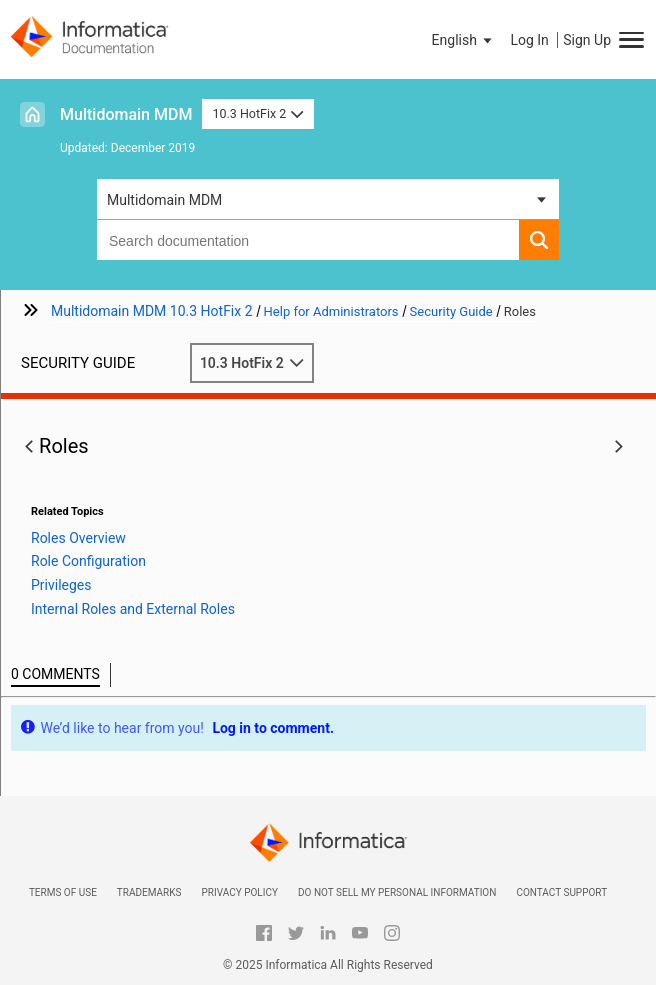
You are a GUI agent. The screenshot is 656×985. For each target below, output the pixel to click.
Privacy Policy (239, 892)
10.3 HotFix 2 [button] (257, 113)
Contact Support (561, 892)
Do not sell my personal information (397, 892)
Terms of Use (63, 892)
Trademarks (149, 892)
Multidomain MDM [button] (164, 200)
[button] (464, 40)
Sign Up (587, 40)
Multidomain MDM (126, 114)
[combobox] (308, 240)
